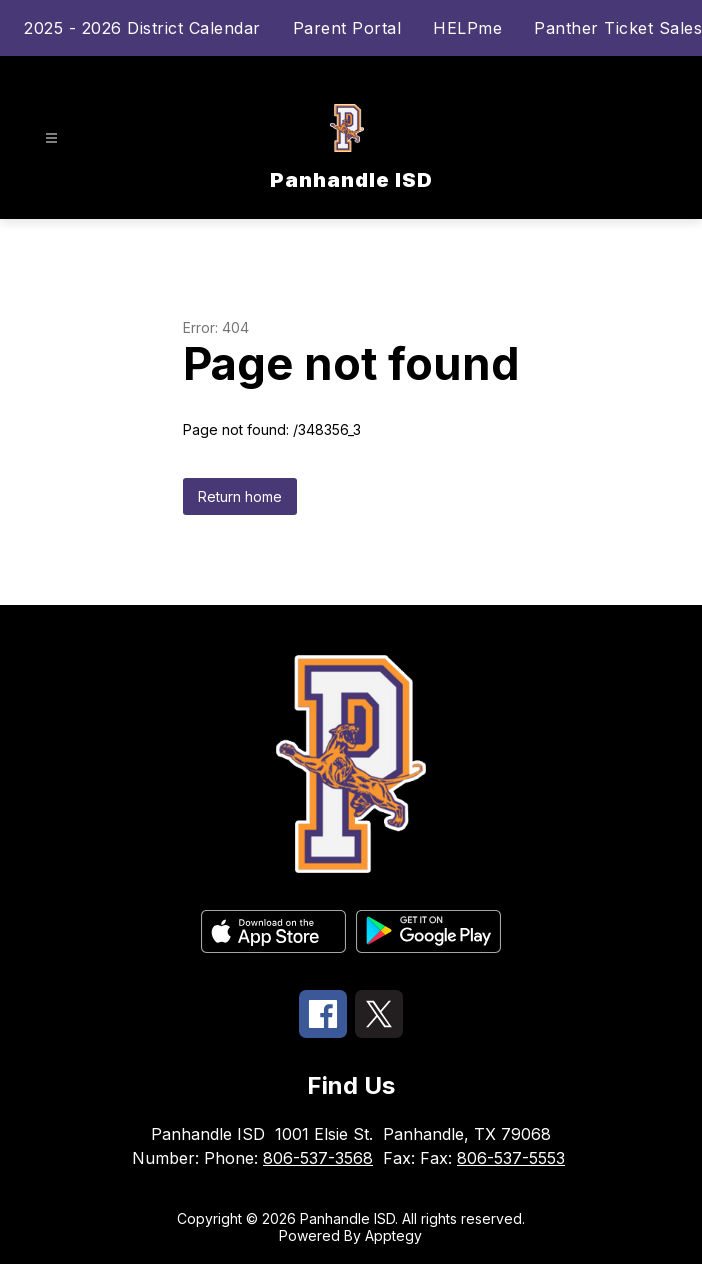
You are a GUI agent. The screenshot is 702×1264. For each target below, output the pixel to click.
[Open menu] (51, 138)
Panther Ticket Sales (618, 28)
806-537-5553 (511, 1158)
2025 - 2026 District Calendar (142, 28)
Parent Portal (347, 28)
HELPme (467, 28)
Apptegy (393, 1235)
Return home (240, 496)
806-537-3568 (318, 1158)
